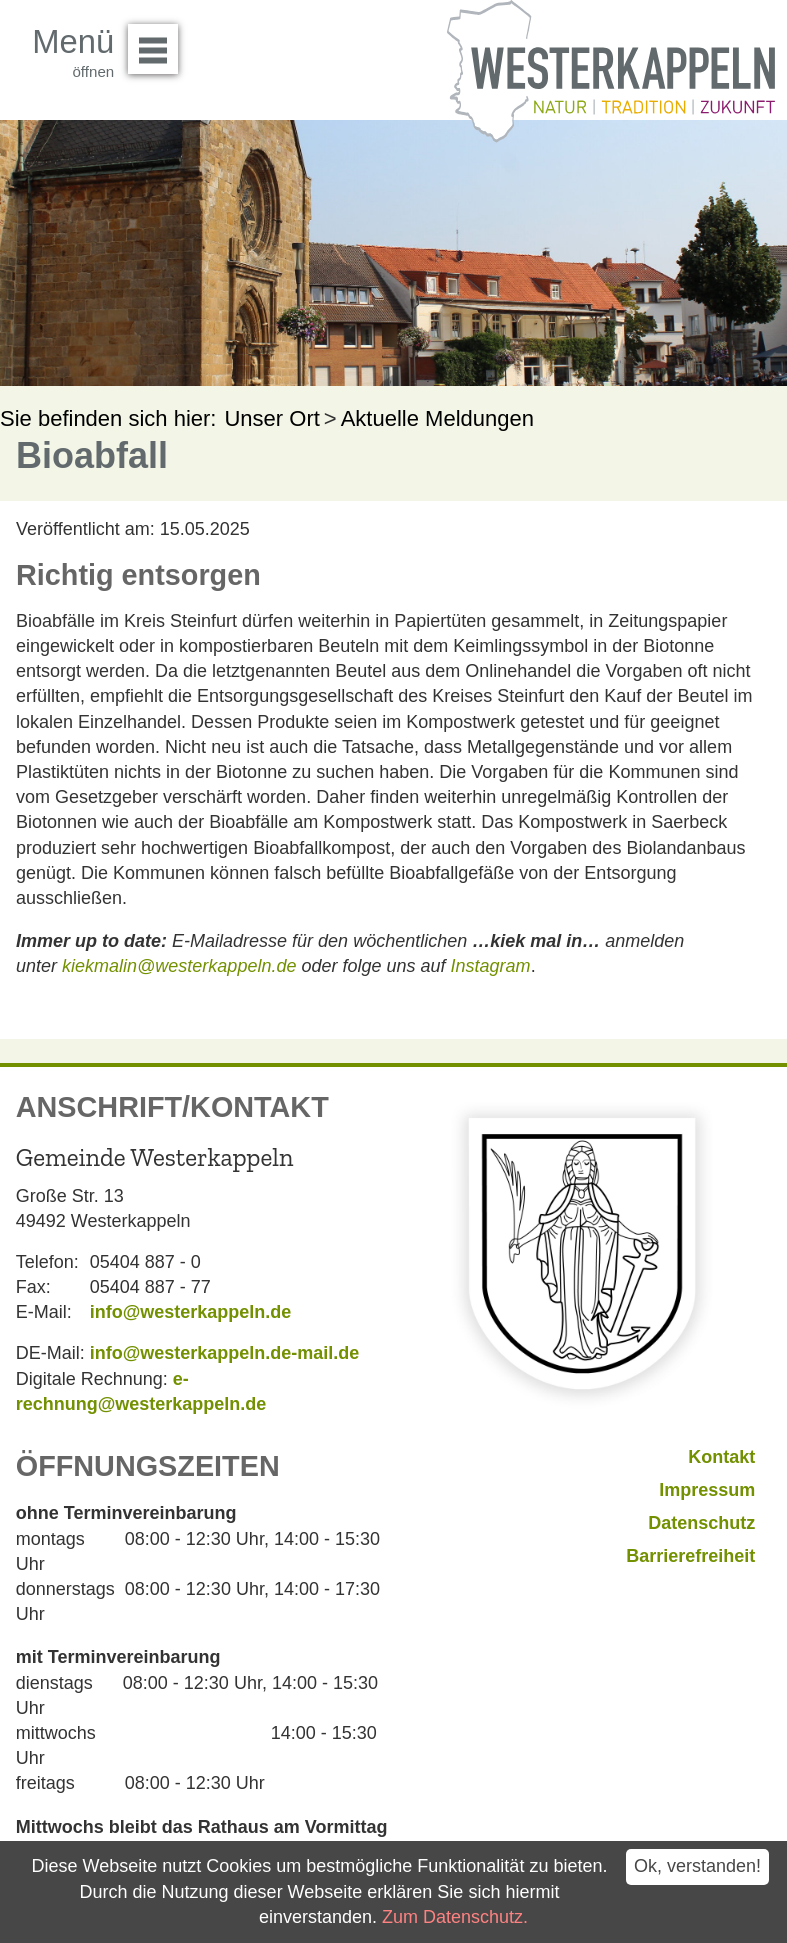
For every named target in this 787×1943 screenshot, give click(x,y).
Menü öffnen (158, 42)
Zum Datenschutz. (455, 1917)
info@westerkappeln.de (191, 1312)
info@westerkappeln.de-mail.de (225, 1353)
